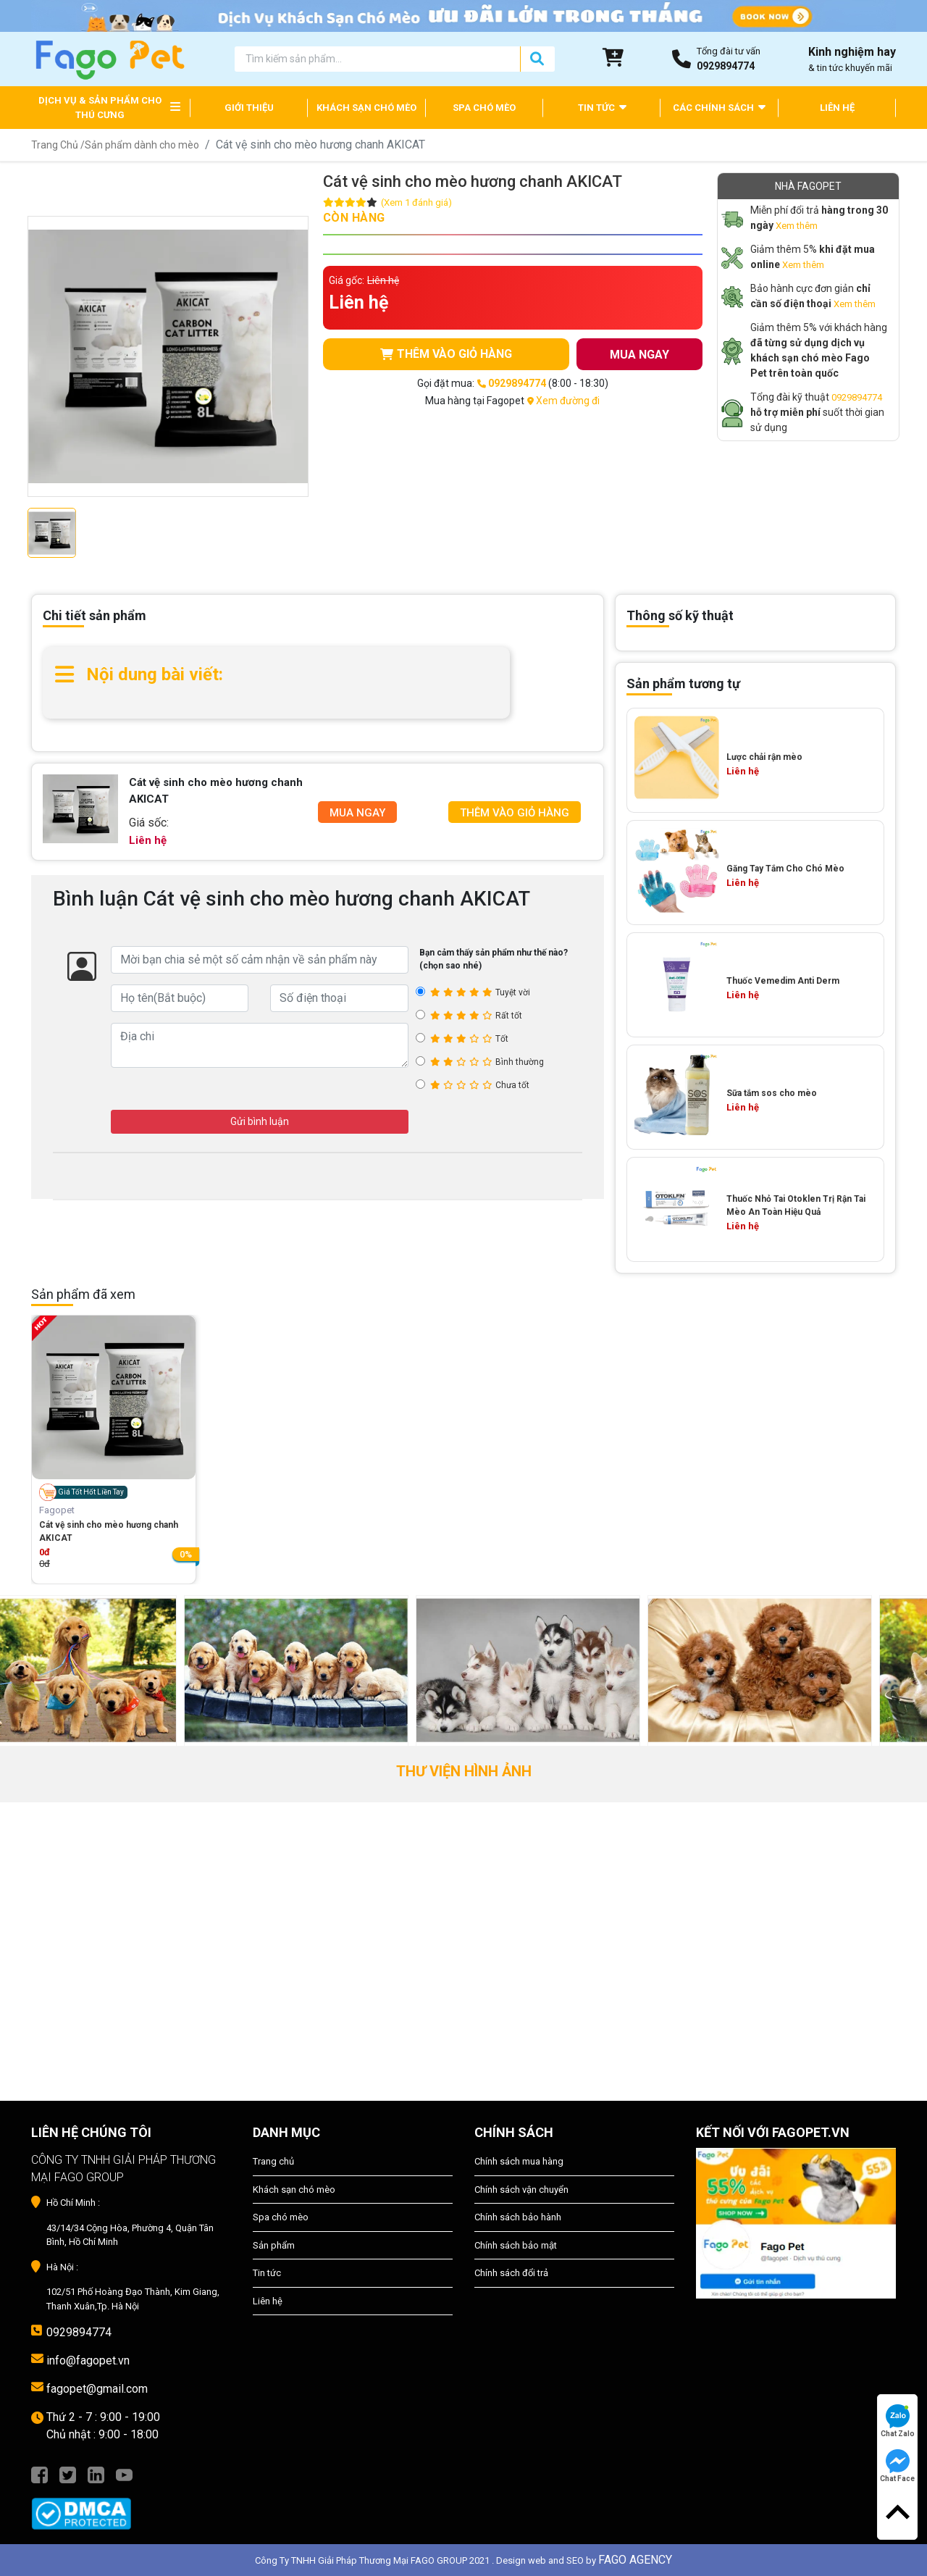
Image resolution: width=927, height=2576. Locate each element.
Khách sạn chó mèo (294, 2189)
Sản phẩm (274, 2245)
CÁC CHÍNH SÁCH (719, 107)
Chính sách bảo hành (517, 2217)
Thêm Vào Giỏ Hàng (514, 812)
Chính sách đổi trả (511, 2272)
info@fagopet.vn (88, 2360)
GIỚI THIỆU (249, 107)
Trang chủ (273, 2161)
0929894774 (856, 397)
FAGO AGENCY (635, 2560)
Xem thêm (797, 225)
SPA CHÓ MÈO (484, 107)
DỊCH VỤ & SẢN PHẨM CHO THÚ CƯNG (100, 107)
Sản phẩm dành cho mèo (142, 145)
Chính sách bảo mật (515, 2245)
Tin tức (267, 2272)
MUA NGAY (639, 354)
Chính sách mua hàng (518, 2161)
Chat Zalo (898, 2421)
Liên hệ (267, 2301)
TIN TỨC (602, 107)
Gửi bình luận (259, 1121)
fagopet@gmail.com (97, 2389)
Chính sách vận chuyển (521, 2189)
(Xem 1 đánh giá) (416, 202)
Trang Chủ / (58, 145)
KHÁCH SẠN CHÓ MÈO (366, 107)
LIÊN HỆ (837, 107)
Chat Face (897, 2466)
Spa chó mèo (281, 2217)
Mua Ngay (357, 812)
